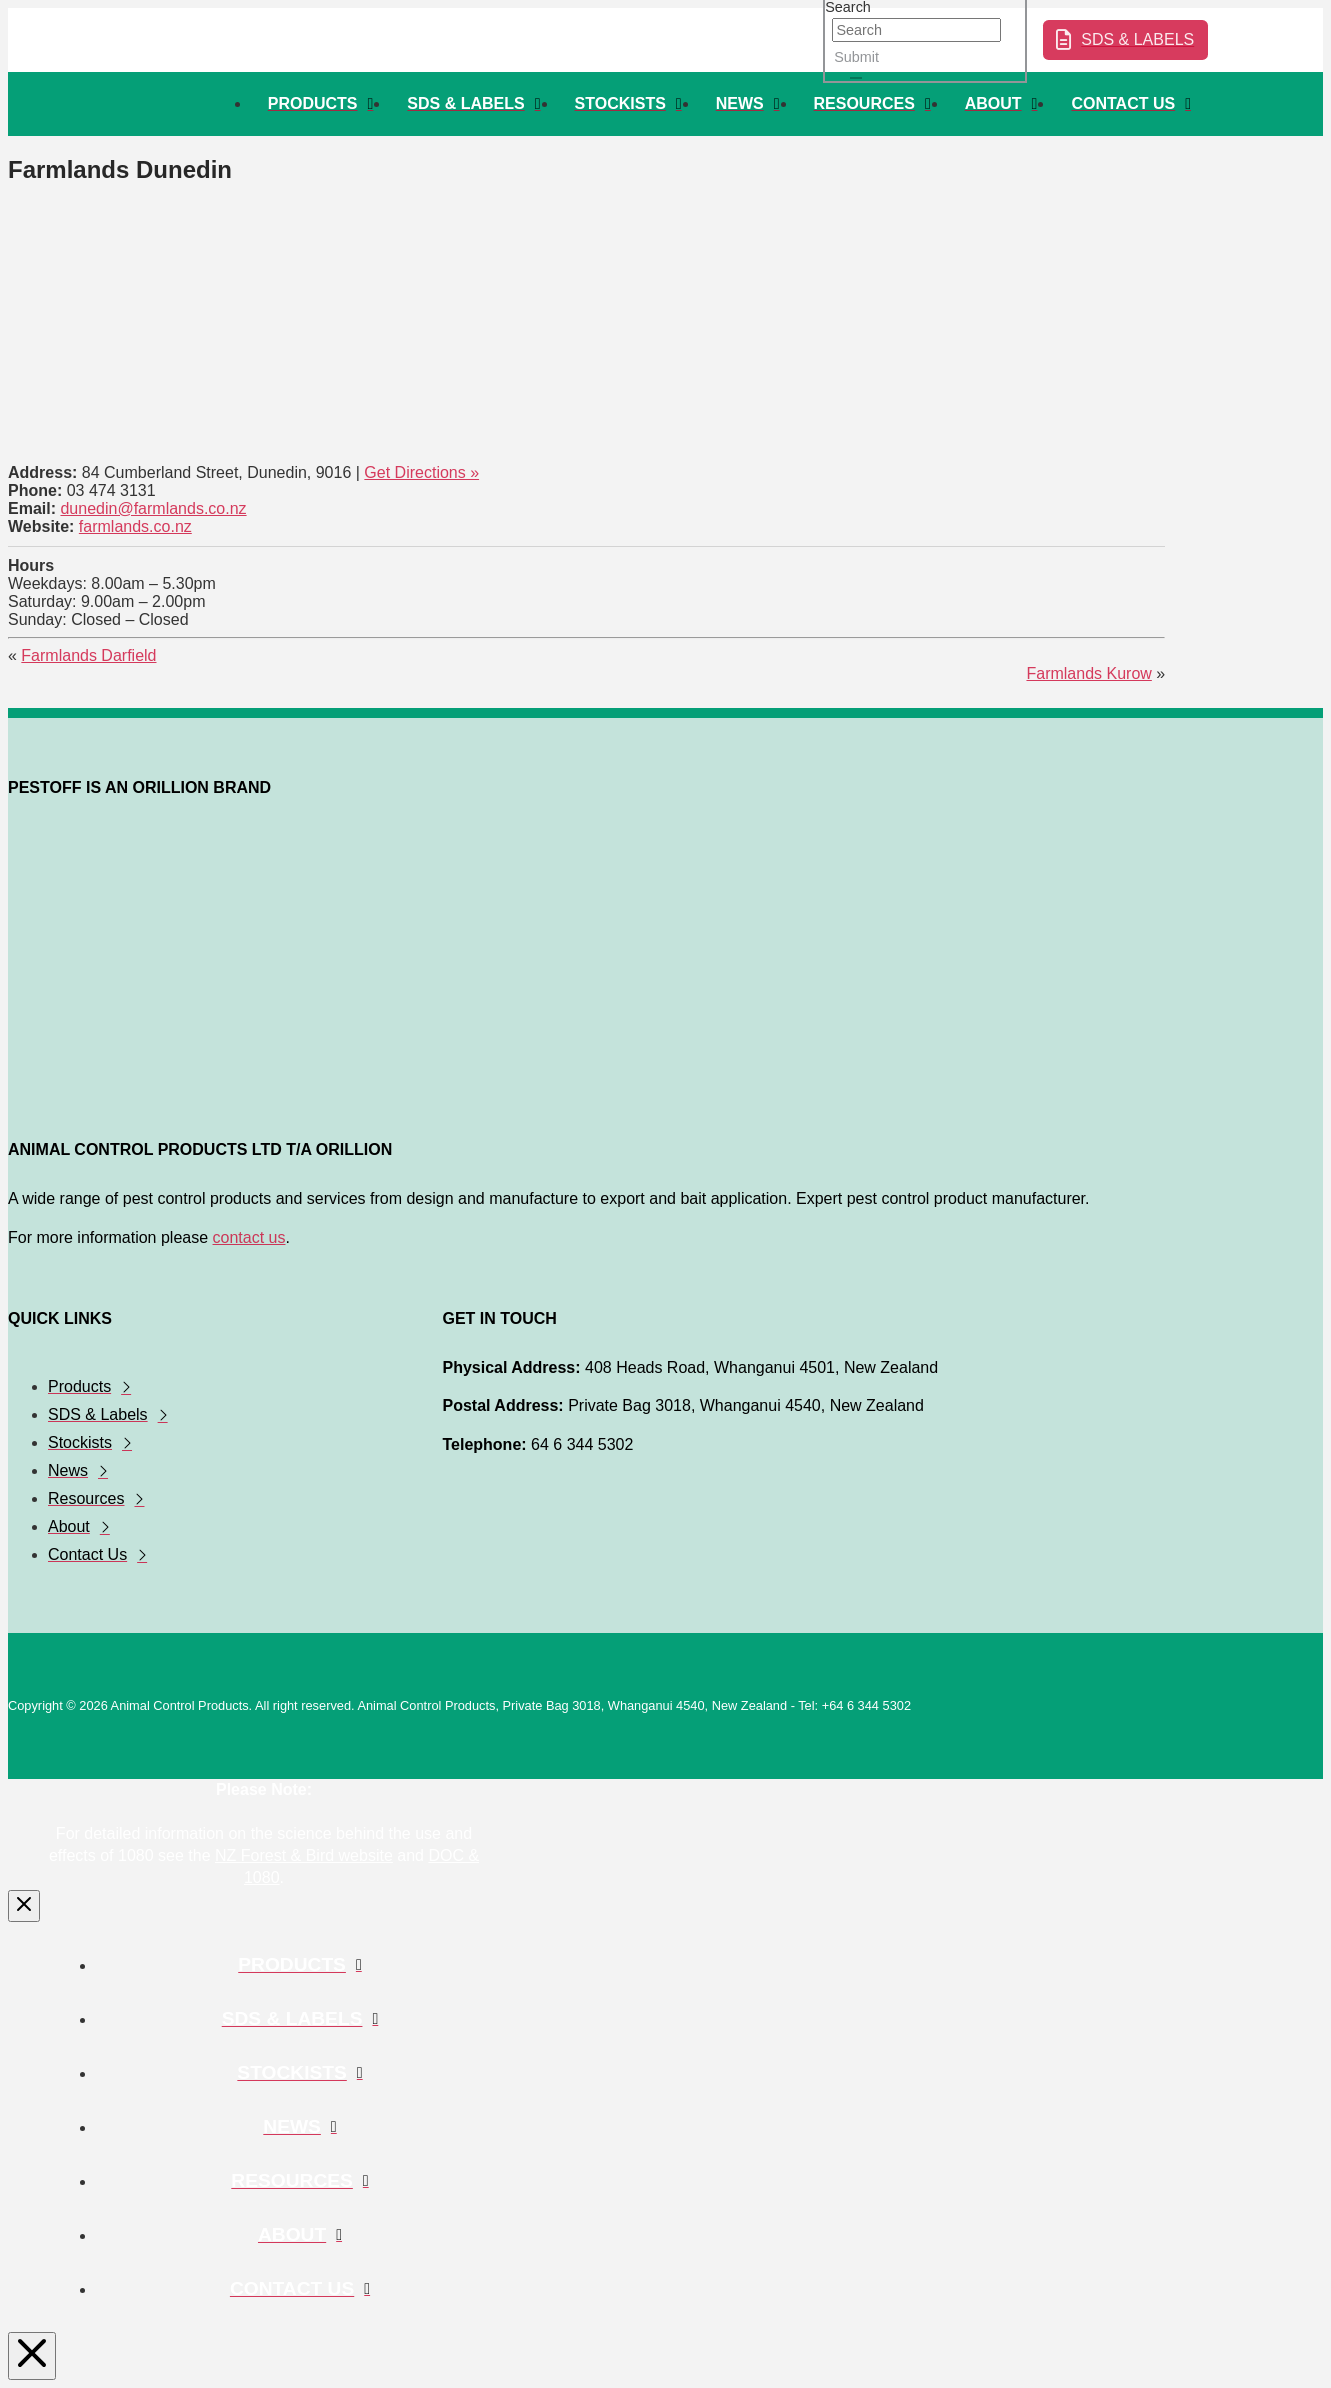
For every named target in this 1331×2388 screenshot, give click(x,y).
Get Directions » (421, 472)
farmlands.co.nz (135, 526)
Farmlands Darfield (88, 655)
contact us (249, 1237)
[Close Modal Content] (24, 1906)
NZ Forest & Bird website (304, 1855)
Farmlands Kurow (1088, 673)
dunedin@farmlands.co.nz (153, 508)
